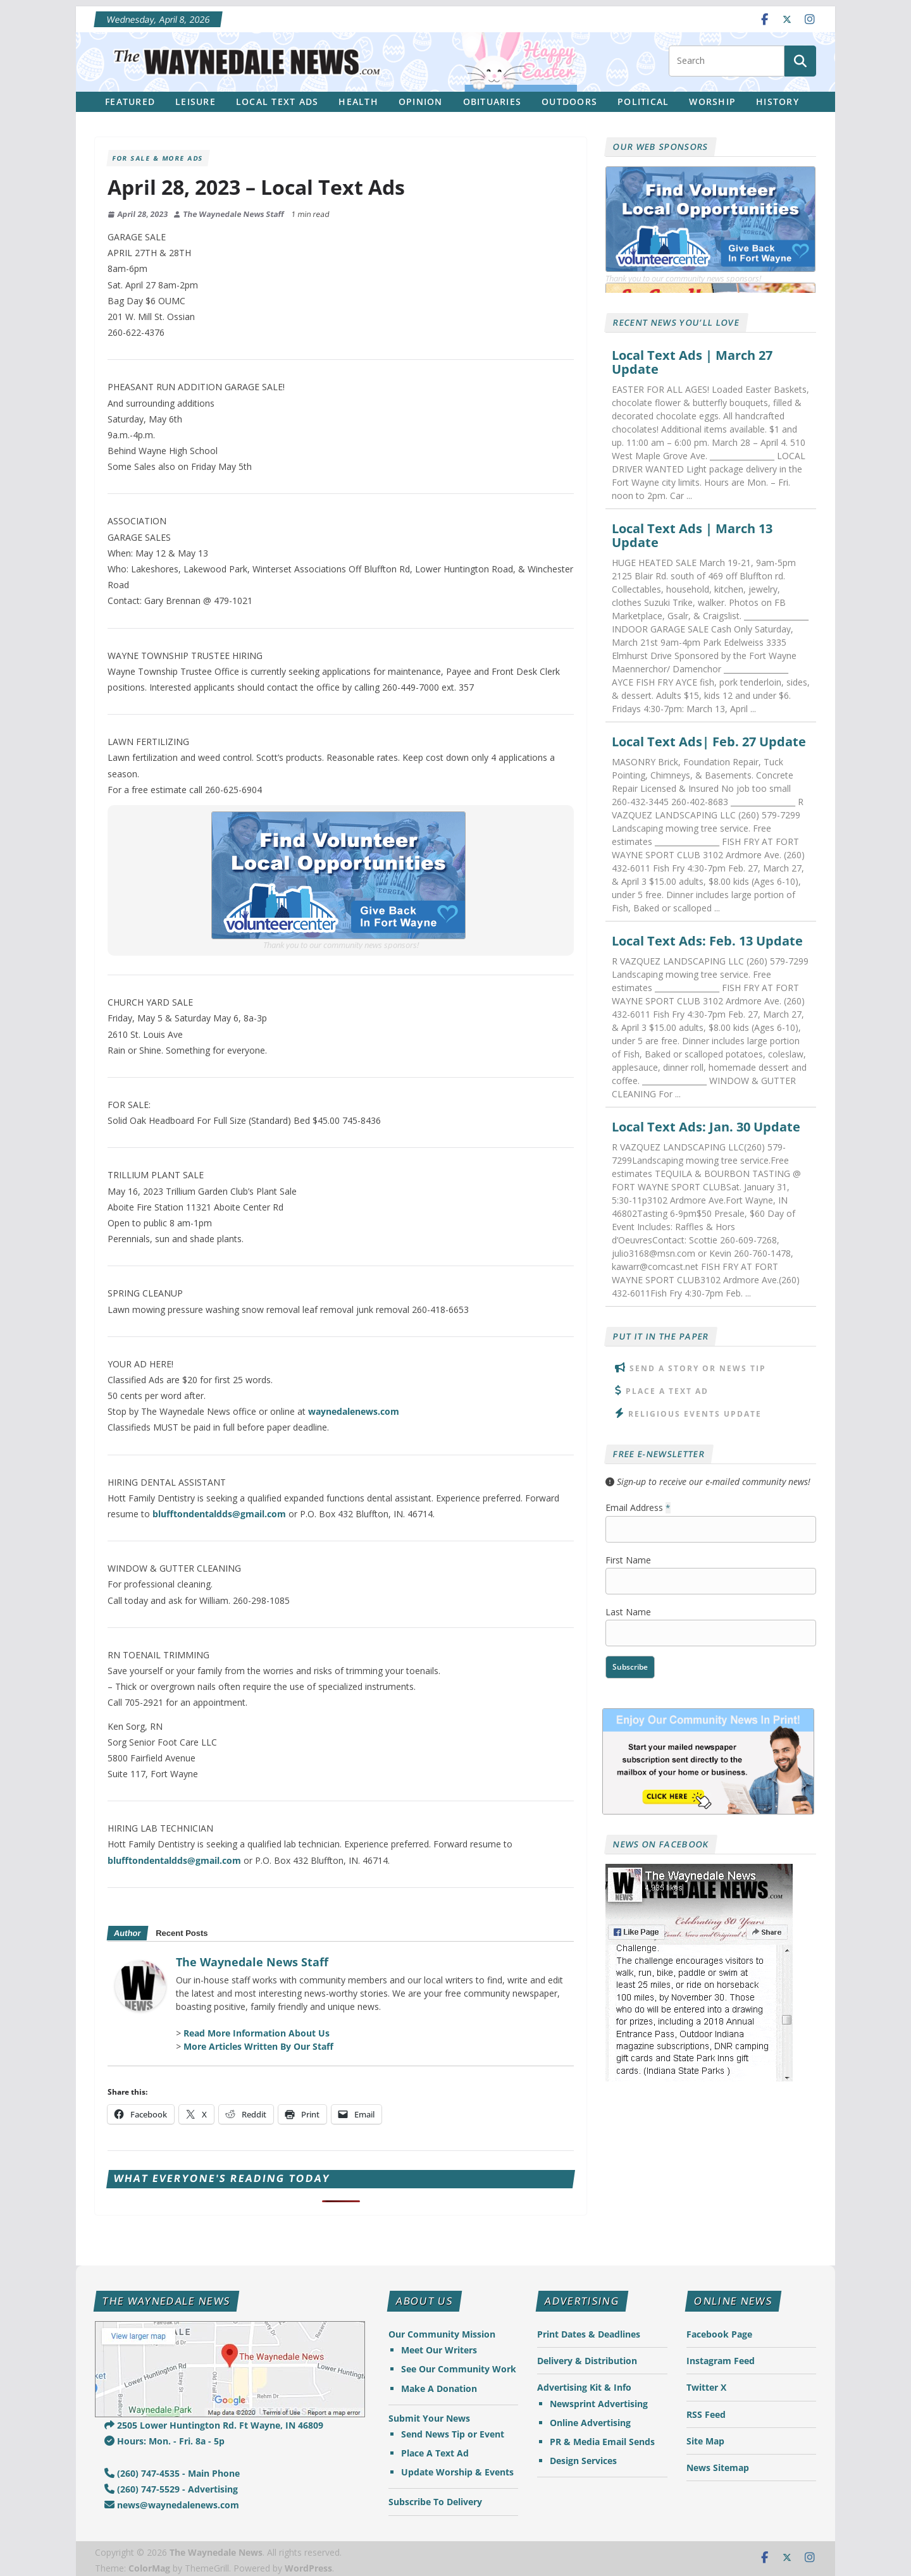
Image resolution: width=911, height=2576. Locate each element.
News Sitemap (717, 2468)
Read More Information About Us (256, 2033)
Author (127, 1933)
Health (358, 102)
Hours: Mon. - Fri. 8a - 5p (164, 2441)
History (777, 102)
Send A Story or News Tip (697, 1368)
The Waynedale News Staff (234, 214)
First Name (628, 1560)
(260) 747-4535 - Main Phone (172, 2473)
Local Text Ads (277, 102)
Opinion (421, 102)
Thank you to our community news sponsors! (341, 945)
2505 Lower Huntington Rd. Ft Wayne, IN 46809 (213, 2425)
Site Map (705, 2441)
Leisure (195, 102)
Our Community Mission (441, 2334)
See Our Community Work (458, 2369)
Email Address (638, 1507)
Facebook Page (719, 2334)
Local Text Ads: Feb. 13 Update (707, 941)
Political (643, 102)
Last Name (628, 1612)
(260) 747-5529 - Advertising (171, 2489)
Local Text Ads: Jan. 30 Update (706, 1127)
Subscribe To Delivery (435, 2502)
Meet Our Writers (439, 2350)
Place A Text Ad (667, 1391)
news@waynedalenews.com (171, 2505)
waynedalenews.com (353, 1411)
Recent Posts (182, 1933)
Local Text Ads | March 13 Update (692, 536)
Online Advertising (590, 2423)
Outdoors (569, 102)
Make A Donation (439, 2388)
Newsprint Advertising (599, 2404)
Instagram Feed (720, 2361)
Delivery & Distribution (587, 2361)
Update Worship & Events (457, 2472)
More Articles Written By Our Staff (258, 2046)
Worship (712, 102)
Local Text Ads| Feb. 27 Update (709, 742)
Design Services (583, 2461)
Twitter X (706, 2387)
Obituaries (492, 102)
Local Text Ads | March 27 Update (692, 362)
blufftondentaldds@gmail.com (219, 1514)
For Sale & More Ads (158, 158)
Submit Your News (429, 2418)
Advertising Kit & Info (584, 2387)
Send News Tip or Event (452, 2434)
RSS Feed (706, 2414)
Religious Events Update (695, 1413)
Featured (130, 102)
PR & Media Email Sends (602, 2442)
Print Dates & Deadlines (588, 2334)
